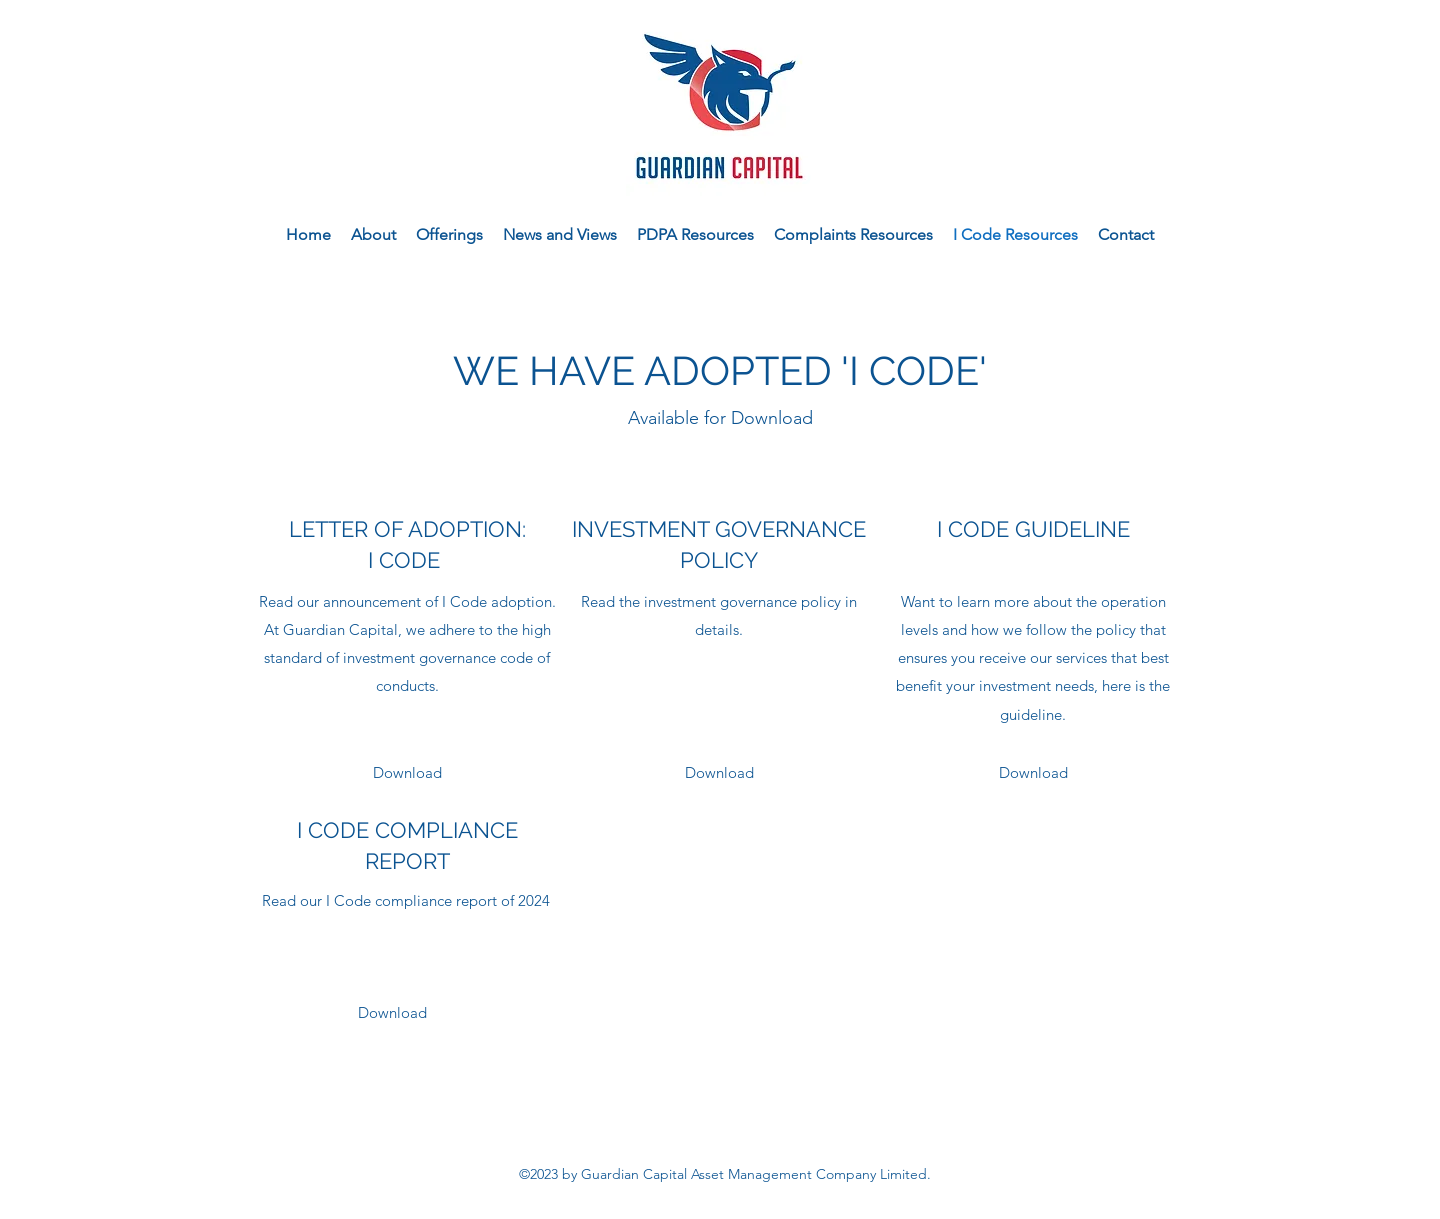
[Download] (407, 773)
